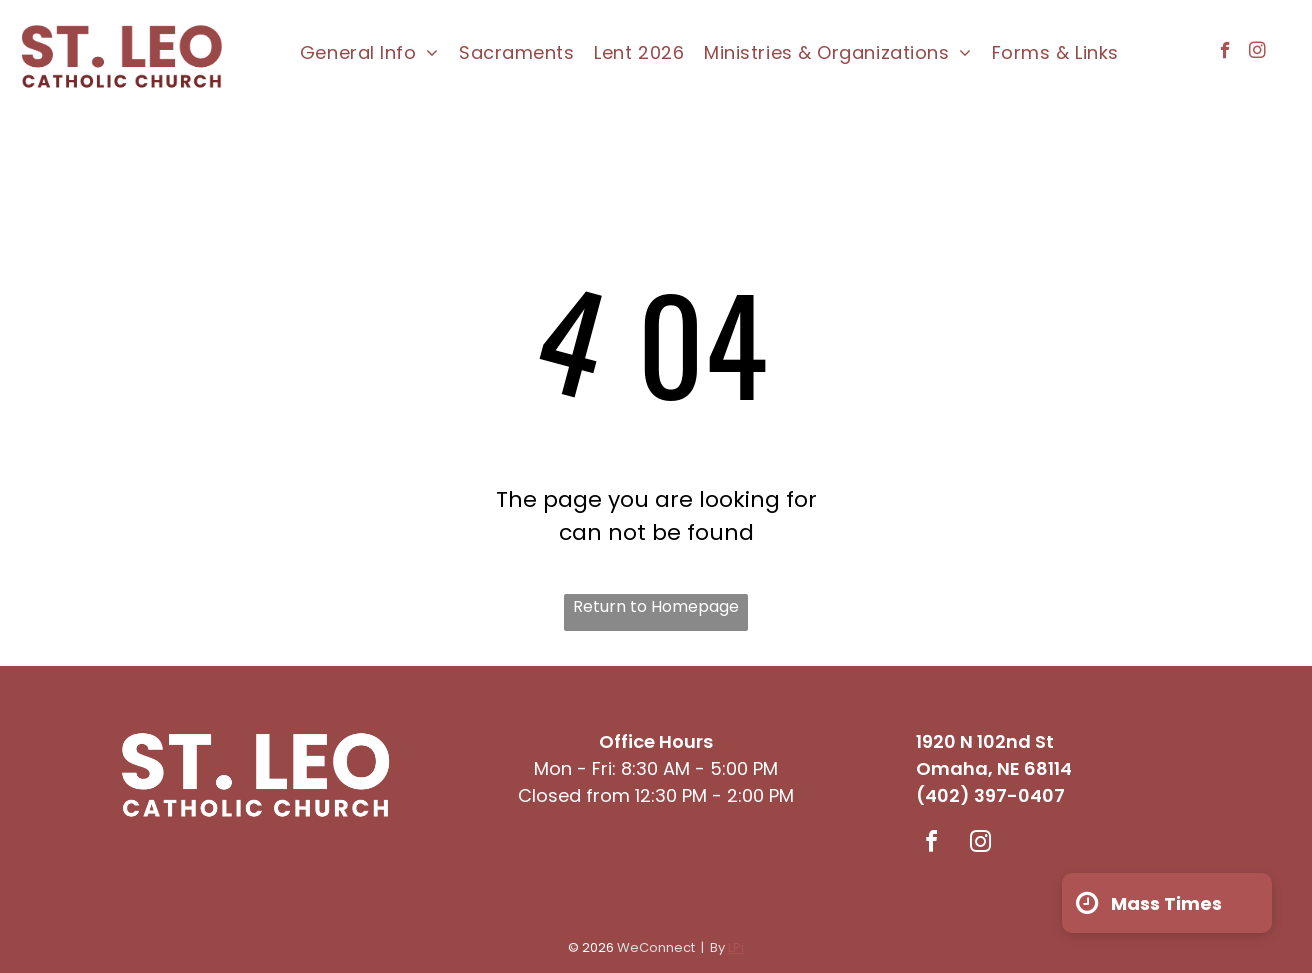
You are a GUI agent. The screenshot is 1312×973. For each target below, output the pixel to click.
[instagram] (1257, 53)
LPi (736, 947)
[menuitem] (369, 53)
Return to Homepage (656, 606)
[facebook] (1225, 53)
